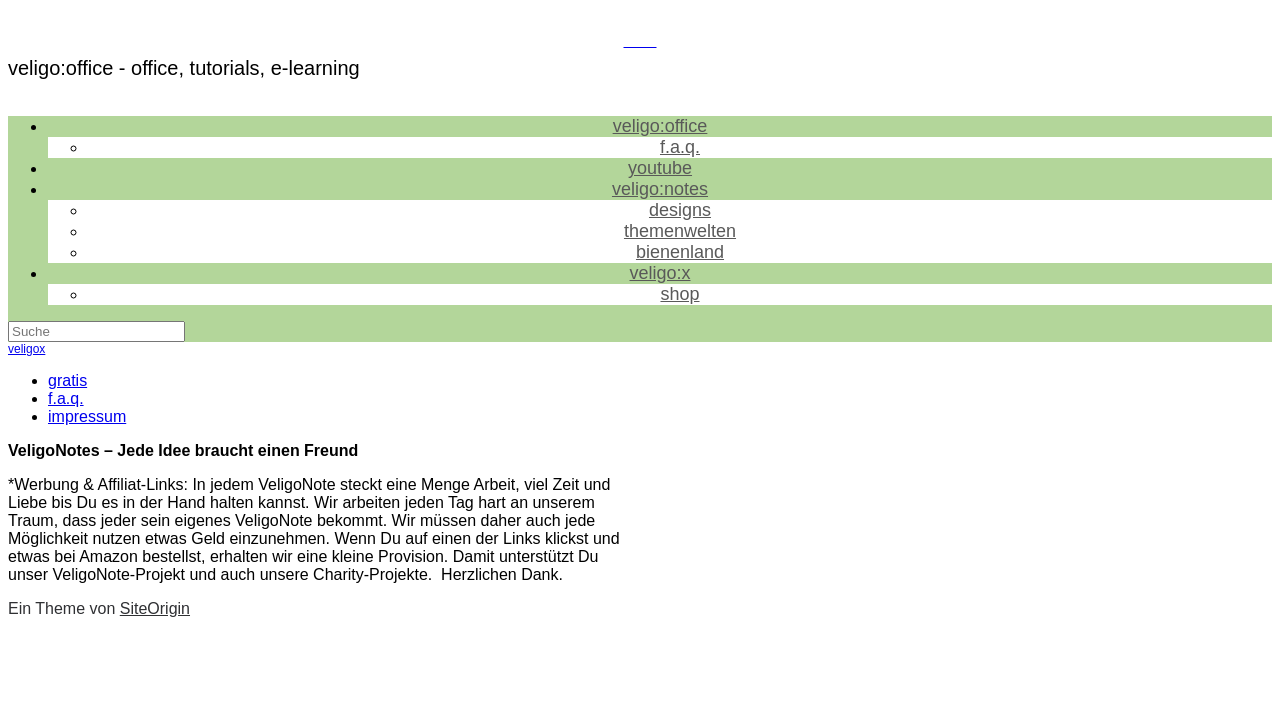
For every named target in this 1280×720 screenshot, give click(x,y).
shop (679, 294)
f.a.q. (66, 398)
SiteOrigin (155, 608)
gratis (67, 380)
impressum (87, 416)
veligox (26, 349)
